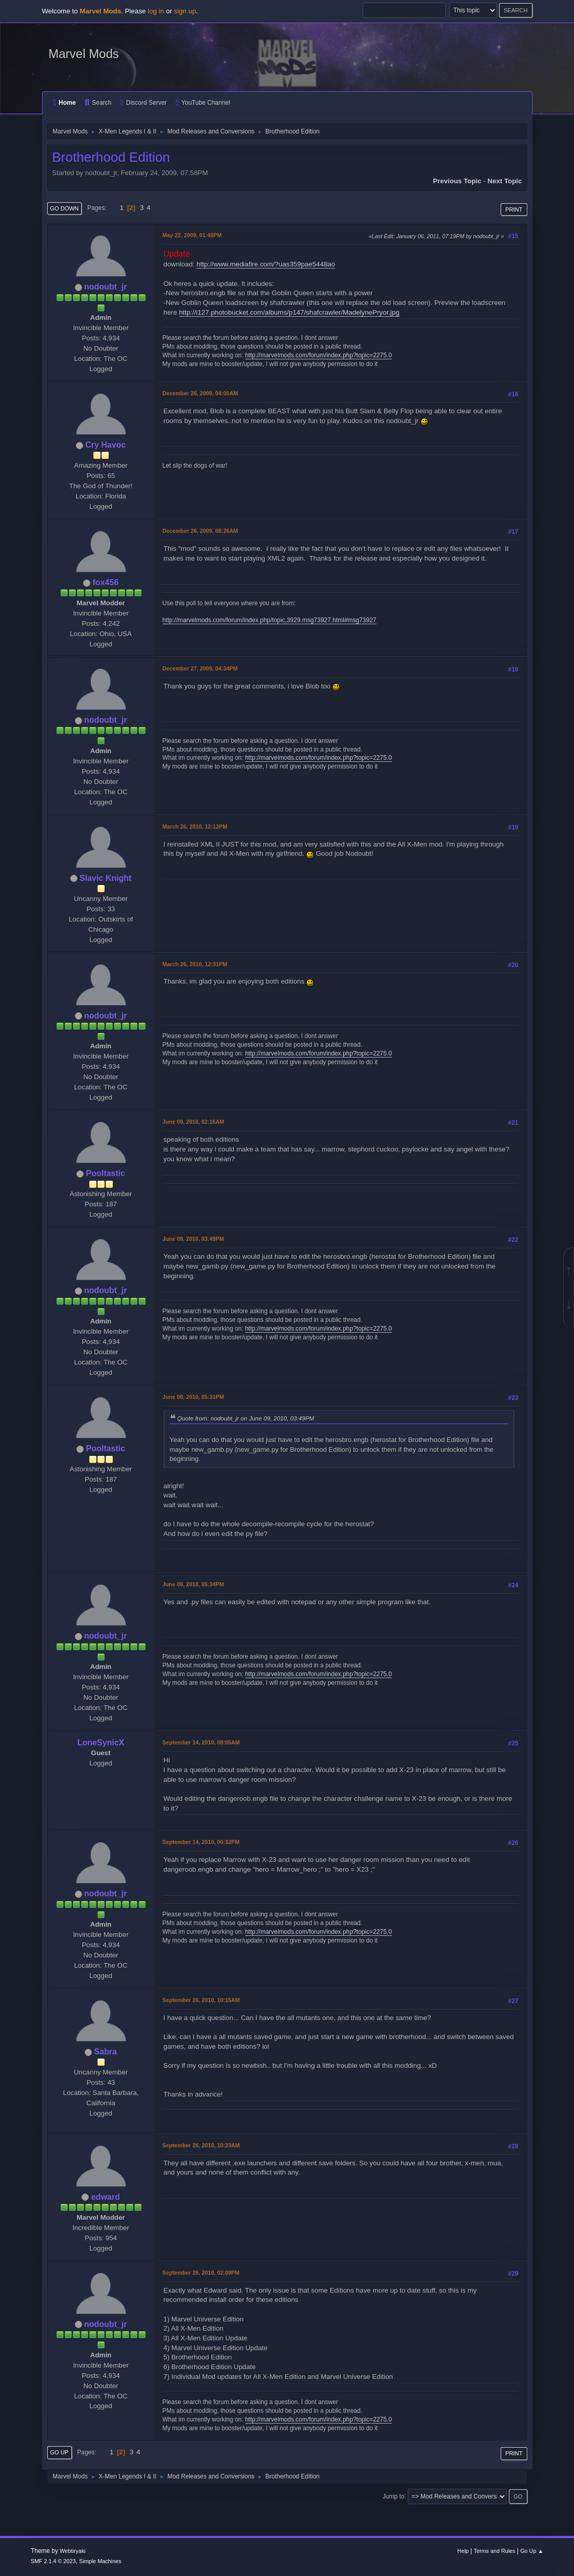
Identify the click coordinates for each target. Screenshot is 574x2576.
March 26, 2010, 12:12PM (195, 826)
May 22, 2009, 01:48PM (192, 235)
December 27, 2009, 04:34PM (200, 668)
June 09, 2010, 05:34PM (193, 1584)
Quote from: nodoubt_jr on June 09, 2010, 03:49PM (245, 1418)
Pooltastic (105, 1173)
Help (463, 2551)
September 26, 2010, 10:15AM (201, 2000)
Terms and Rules (495, 2551)
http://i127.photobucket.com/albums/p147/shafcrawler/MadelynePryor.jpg (289, 312)
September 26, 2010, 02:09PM (201, 2273)
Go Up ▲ (531, 2551)
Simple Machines (100, 2561)
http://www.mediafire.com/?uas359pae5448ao (265, 264)
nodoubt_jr (105, 286)
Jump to (394, 2496)
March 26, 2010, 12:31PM (195, 964)
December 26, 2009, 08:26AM (200, 531)
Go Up (59, 2452)
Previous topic (457, 181)
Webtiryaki (73, 2551)
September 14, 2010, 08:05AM (201, 1742)
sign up (185, 11)
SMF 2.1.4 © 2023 (53, 2561)
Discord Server (144, 102)
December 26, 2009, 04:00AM (200, 393)
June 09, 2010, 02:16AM (193, 1122)
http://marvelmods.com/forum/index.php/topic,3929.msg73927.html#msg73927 (270, 620)
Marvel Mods (84, 54)
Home (64, 102)
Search (98, 102)
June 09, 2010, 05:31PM (193, 1397)
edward (105, 2197)
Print (514, 209)
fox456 (105, 582)
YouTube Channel (203, 102)
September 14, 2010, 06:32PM (201, 1842)
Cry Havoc (105, 444)
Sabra (105, 2051)
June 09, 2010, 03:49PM (193, 1239)
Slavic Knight (105, 878)
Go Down (64, 208)
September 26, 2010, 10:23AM (201, 2145)
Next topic (504, 181)
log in (156, 11)
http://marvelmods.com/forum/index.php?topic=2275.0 (318, 355)
